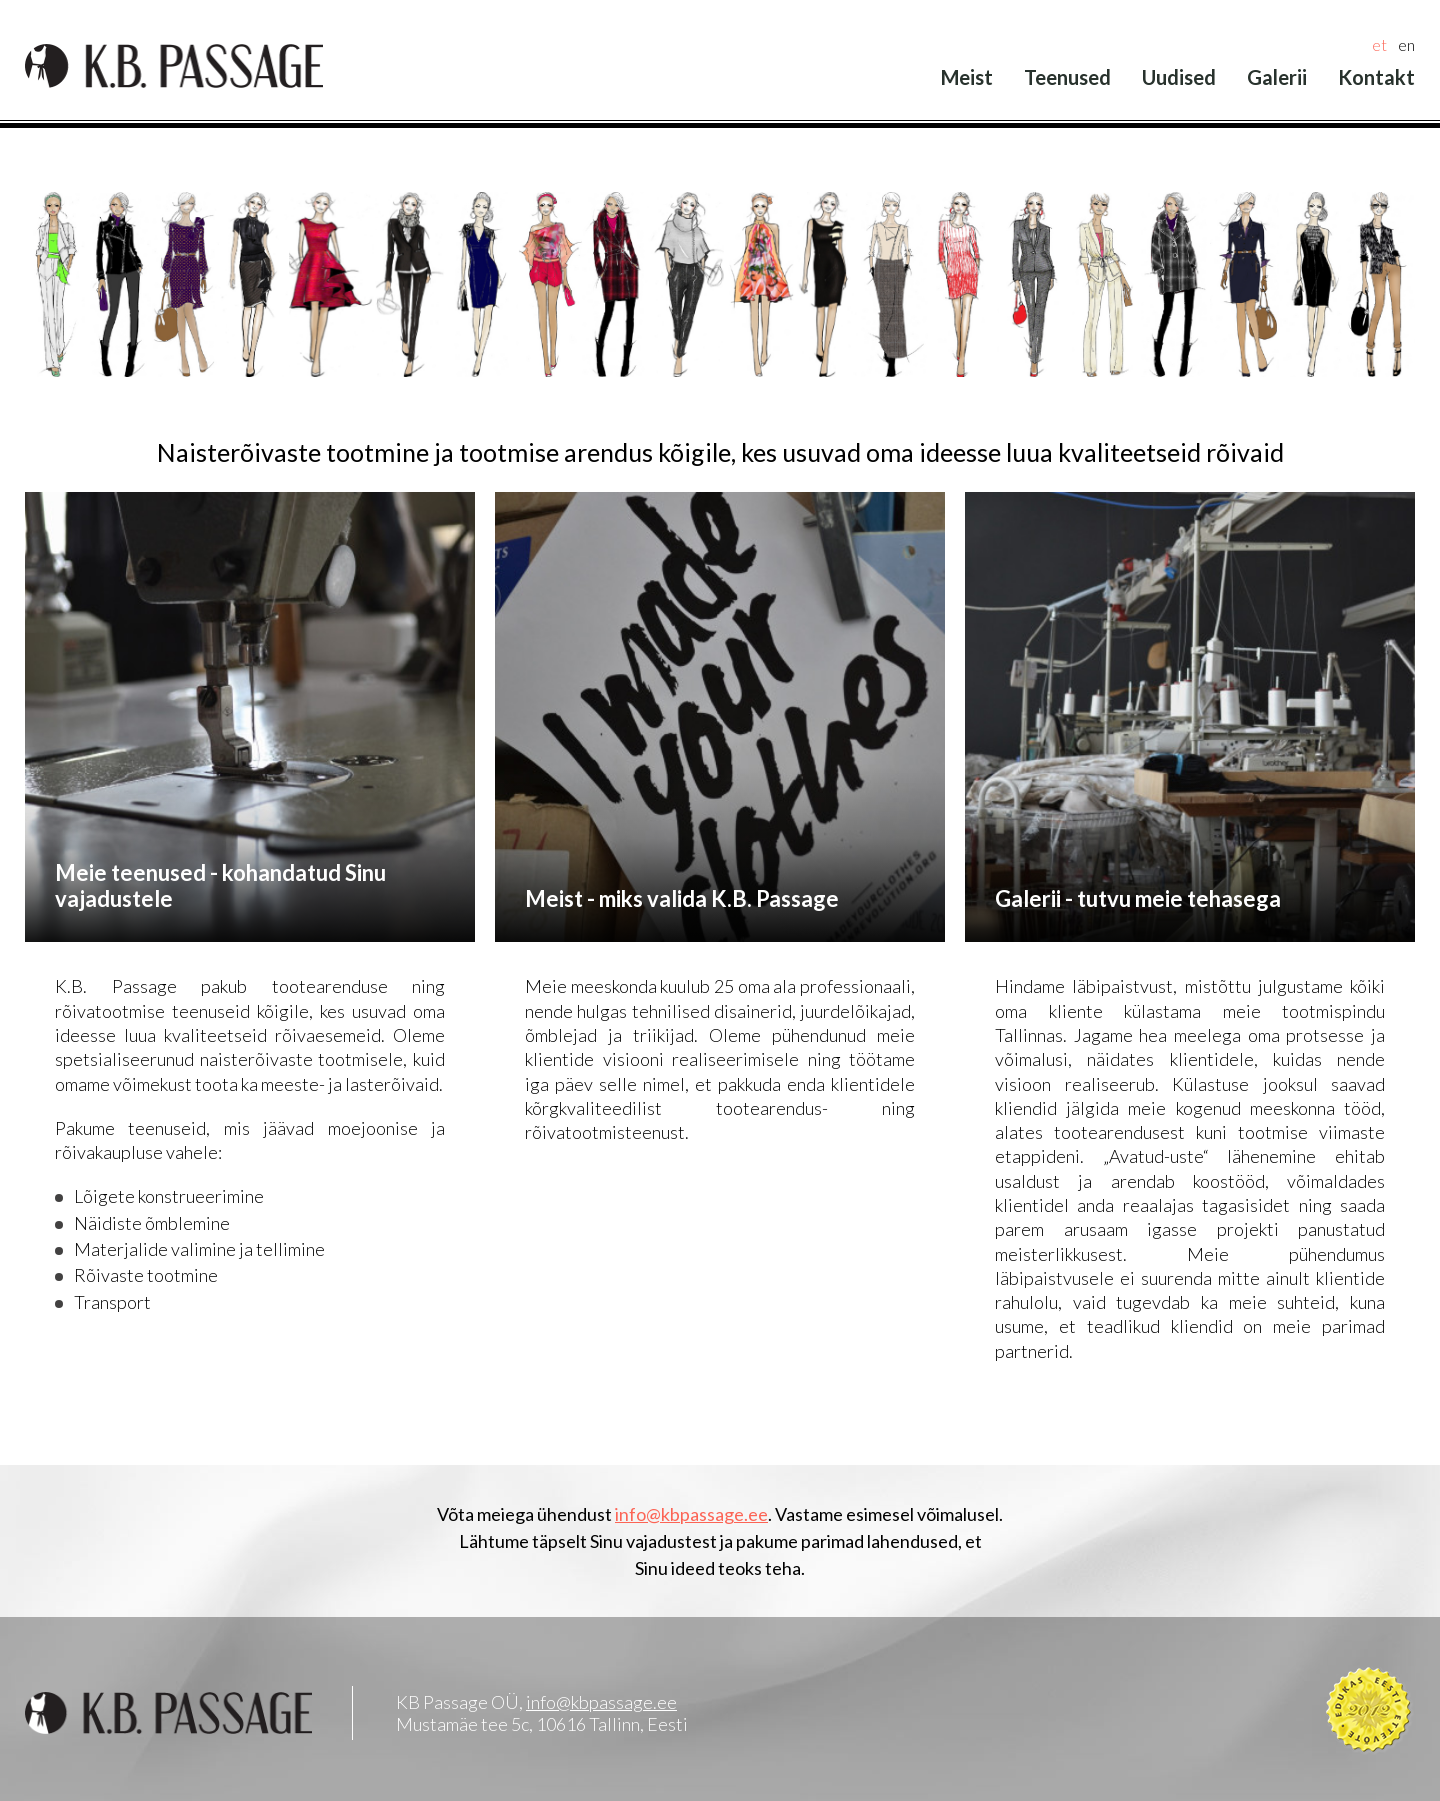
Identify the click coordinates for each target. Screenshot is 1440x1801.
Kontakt (1376, 77)
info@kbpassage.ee (691, 1514)
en (1406, 44)
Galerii (1277, 77)
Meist (967, 77)
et (1379, 44)
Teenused (1067, 77)
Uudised (1179, 77)
